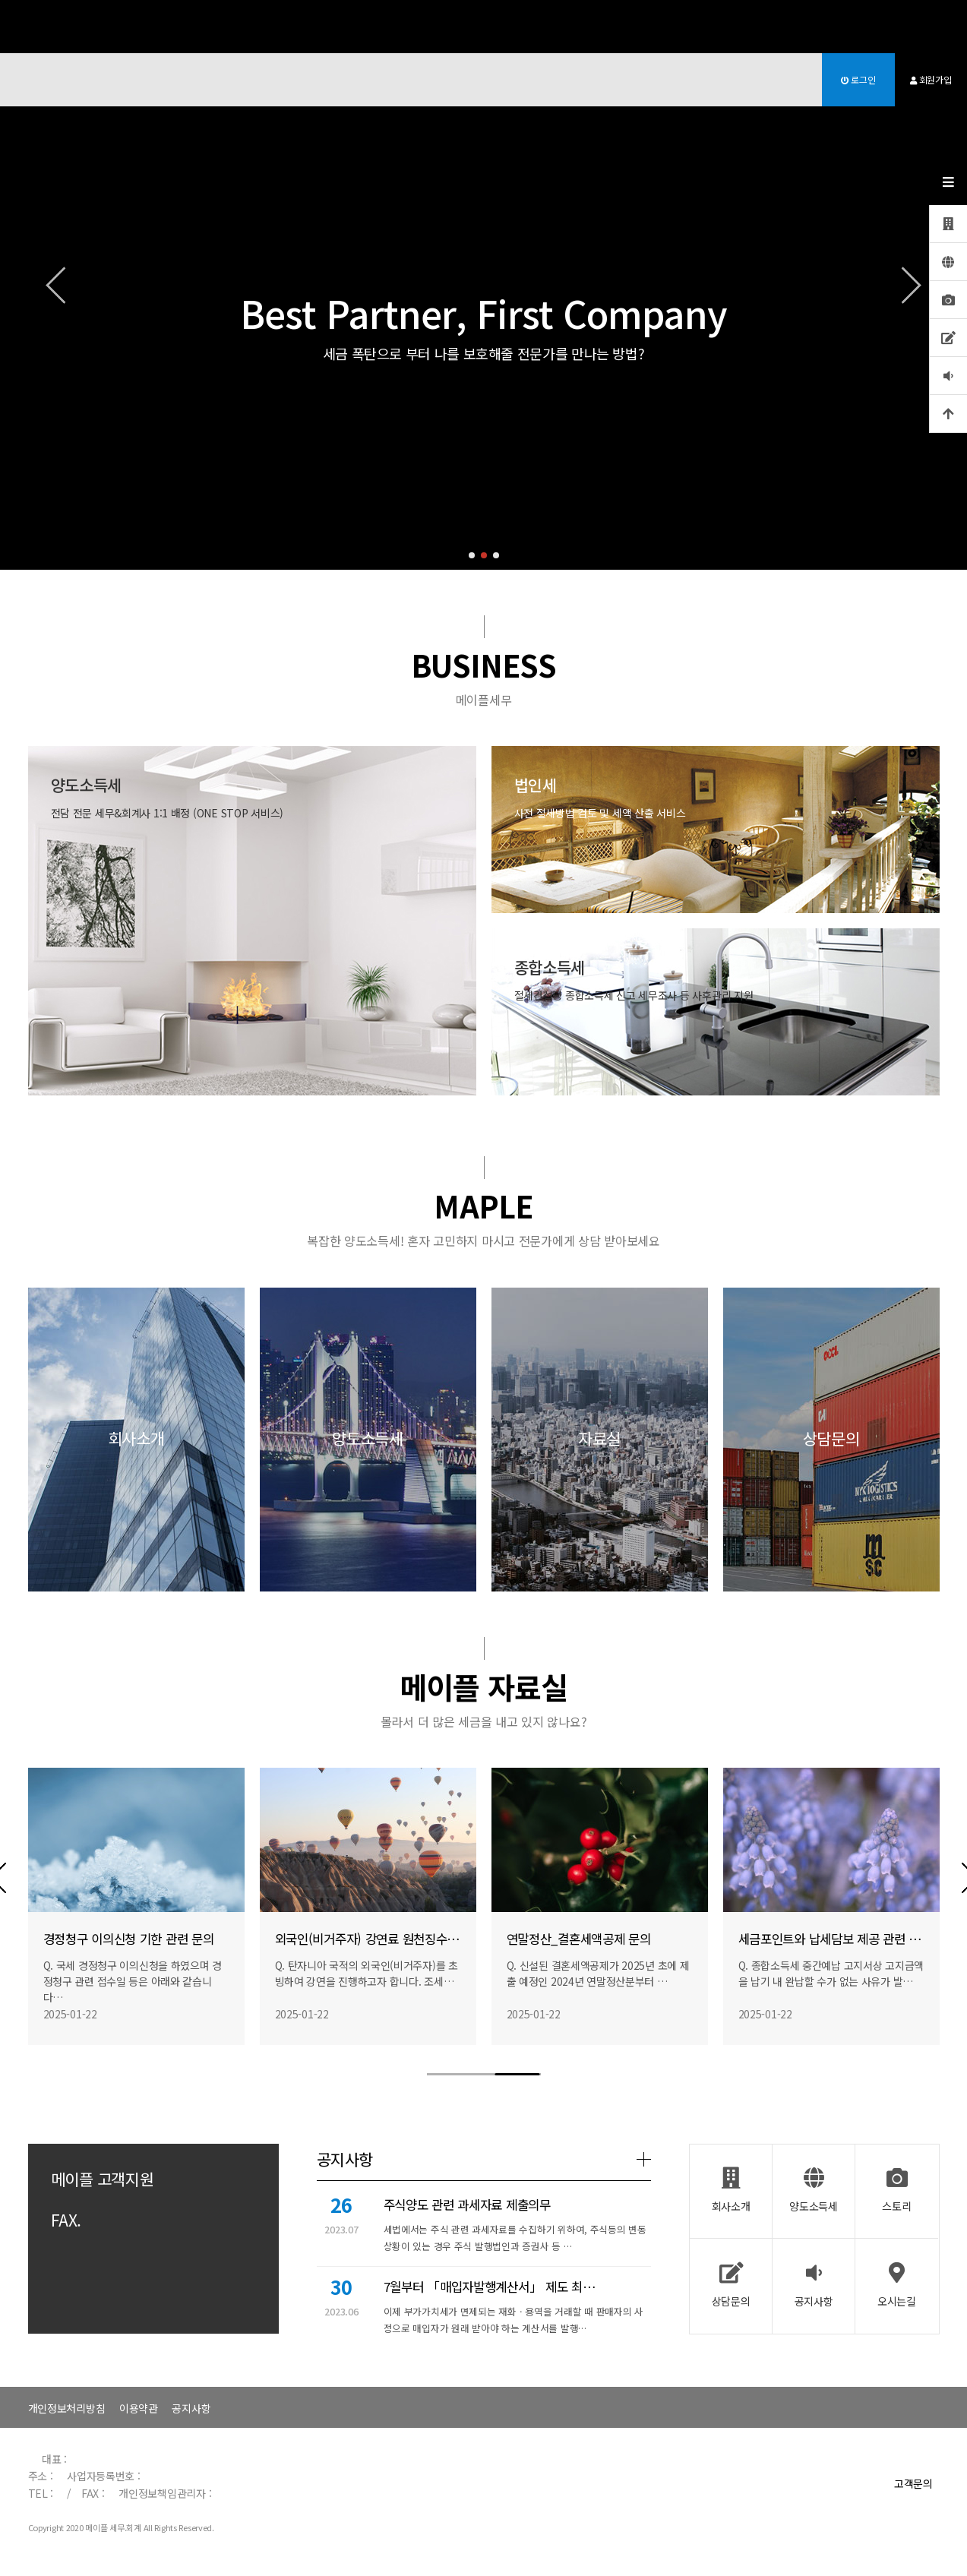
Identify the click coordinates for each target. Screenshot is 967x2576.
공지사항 (191, 2408)
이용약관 (138, 2408)
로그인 (858, 79)
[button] (472, 555)
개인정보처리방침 (67, 2408)
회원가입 (930, 79)
